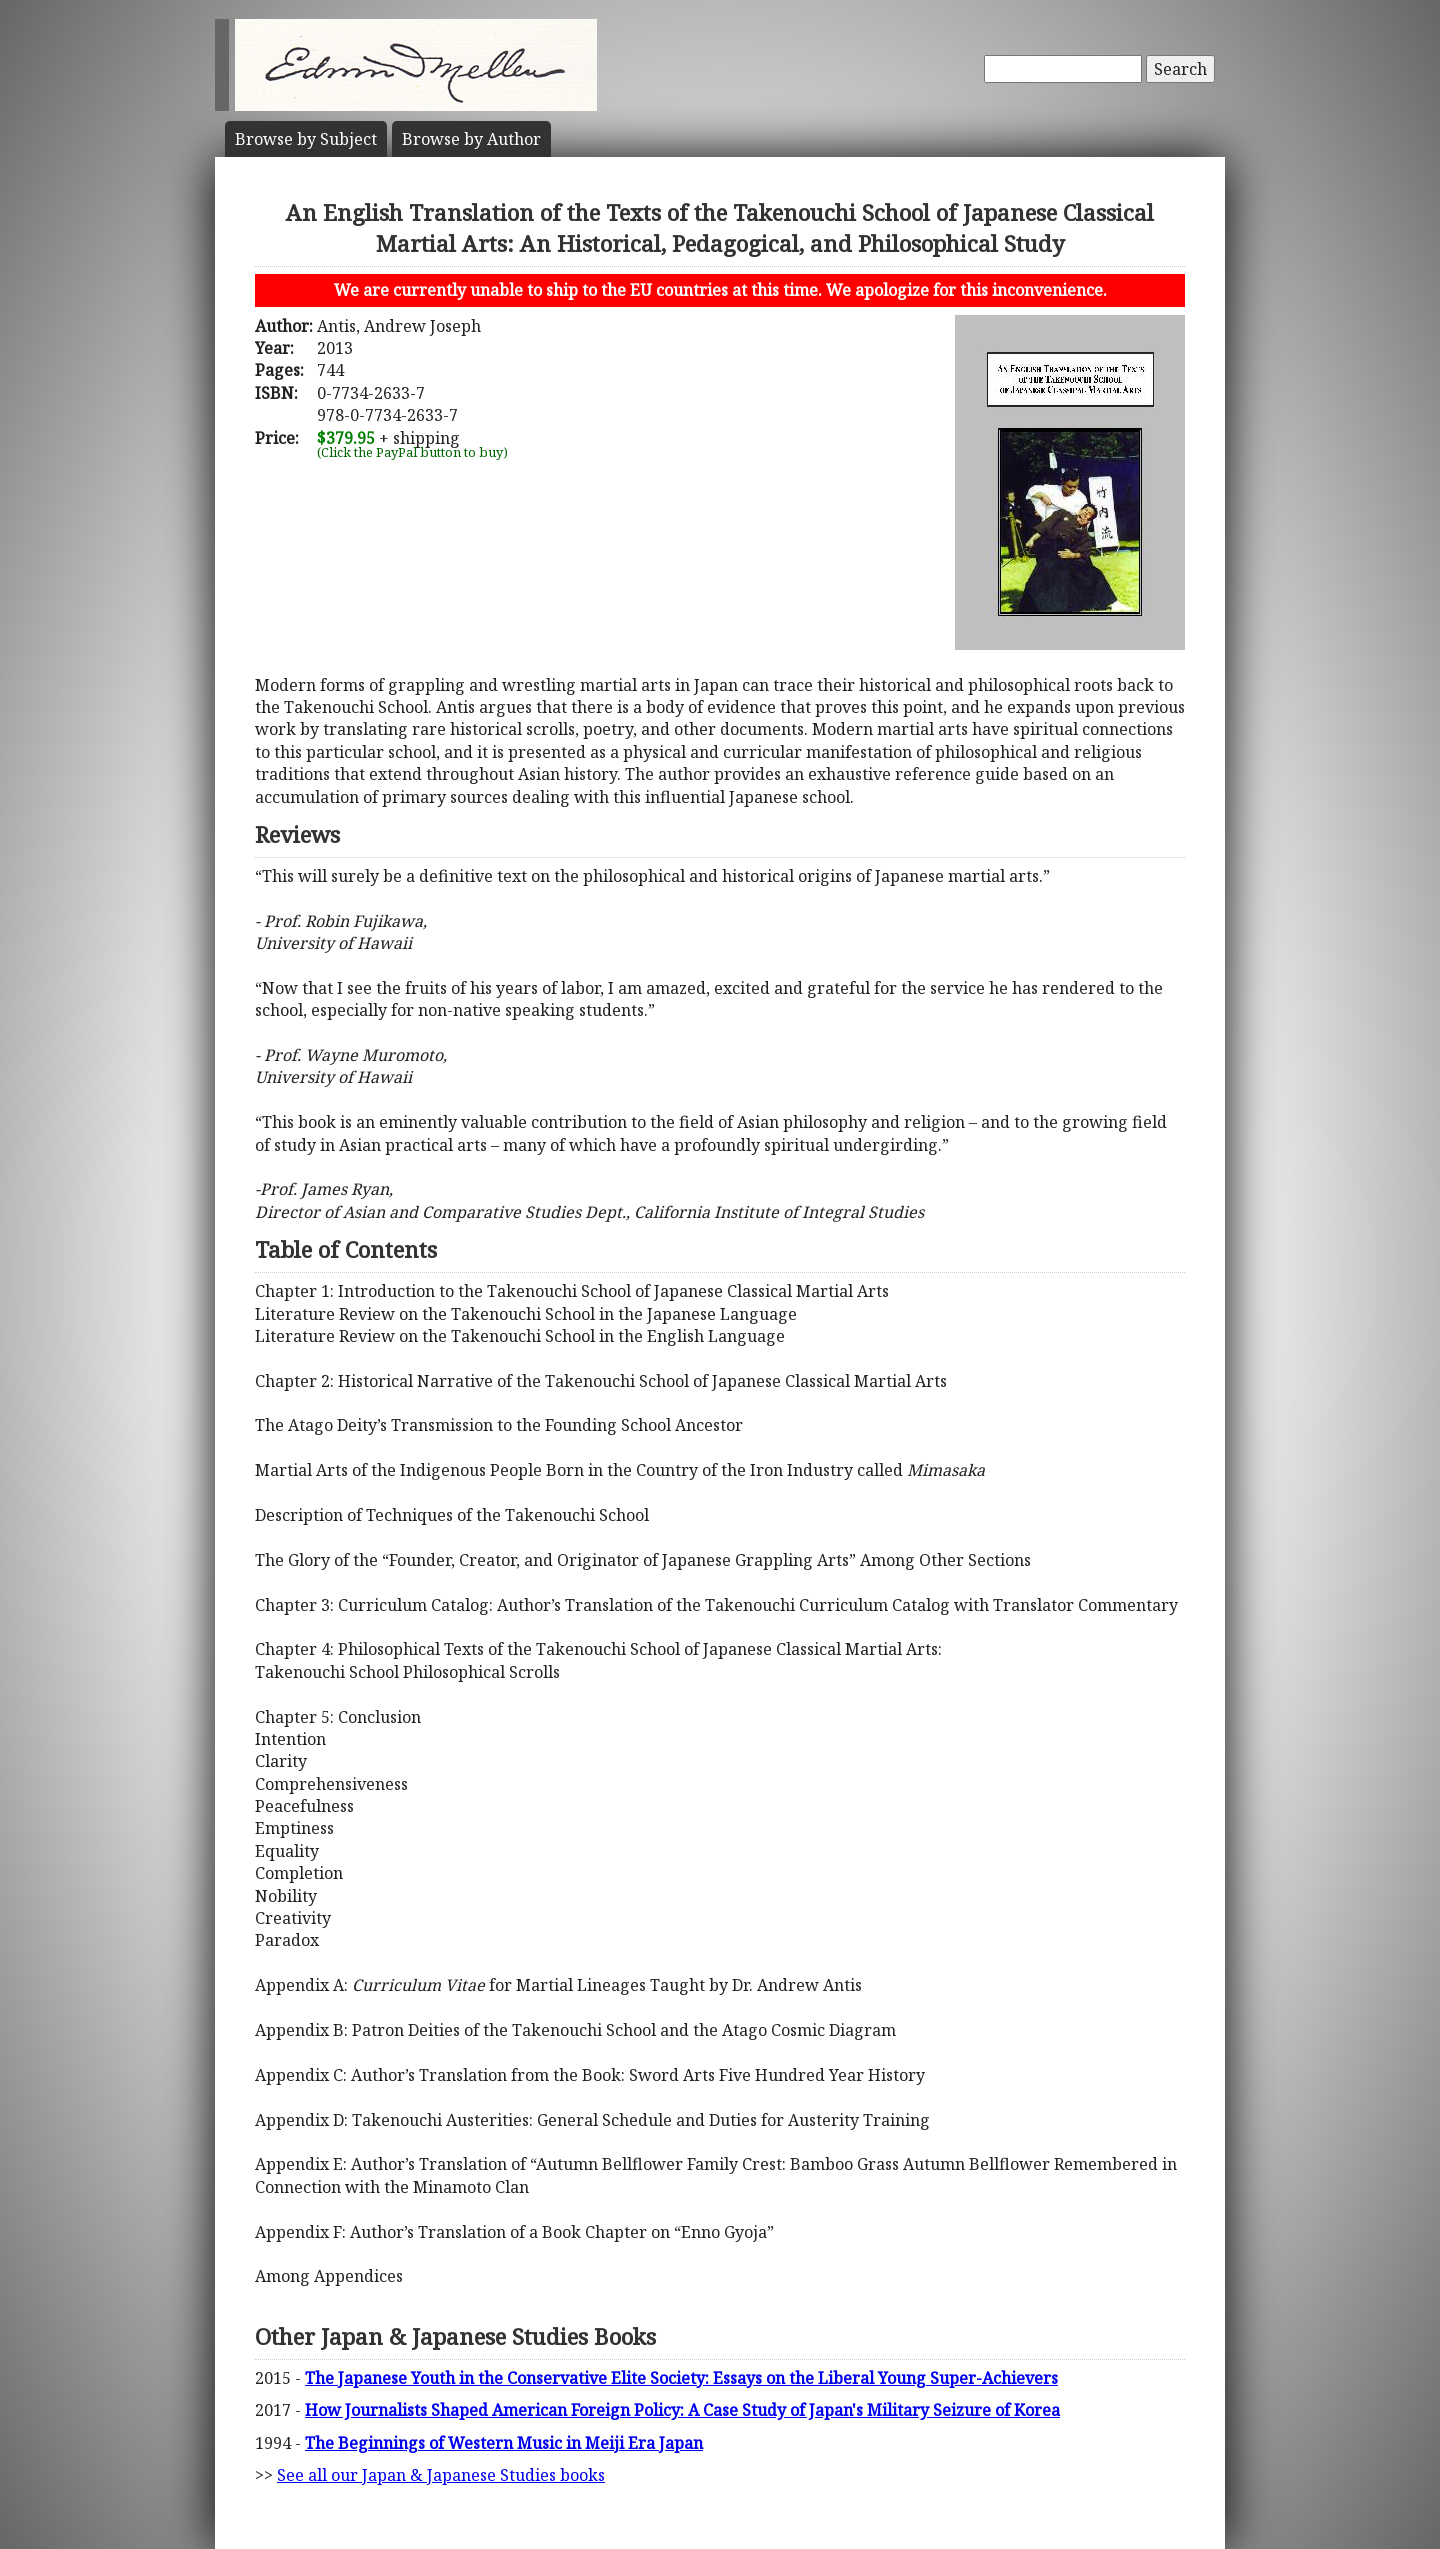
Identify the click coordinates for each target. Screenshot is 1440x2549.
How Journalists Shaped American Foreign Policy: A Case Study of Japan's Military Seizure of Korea (682, 2410)
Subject (306, 139)
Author (471, 139)
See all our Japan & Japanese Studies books (441, 2475)
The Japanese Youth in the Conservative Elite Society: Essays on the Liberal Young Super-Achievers (681, 2378)
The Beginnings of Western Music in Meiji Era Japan (504, 2443)
